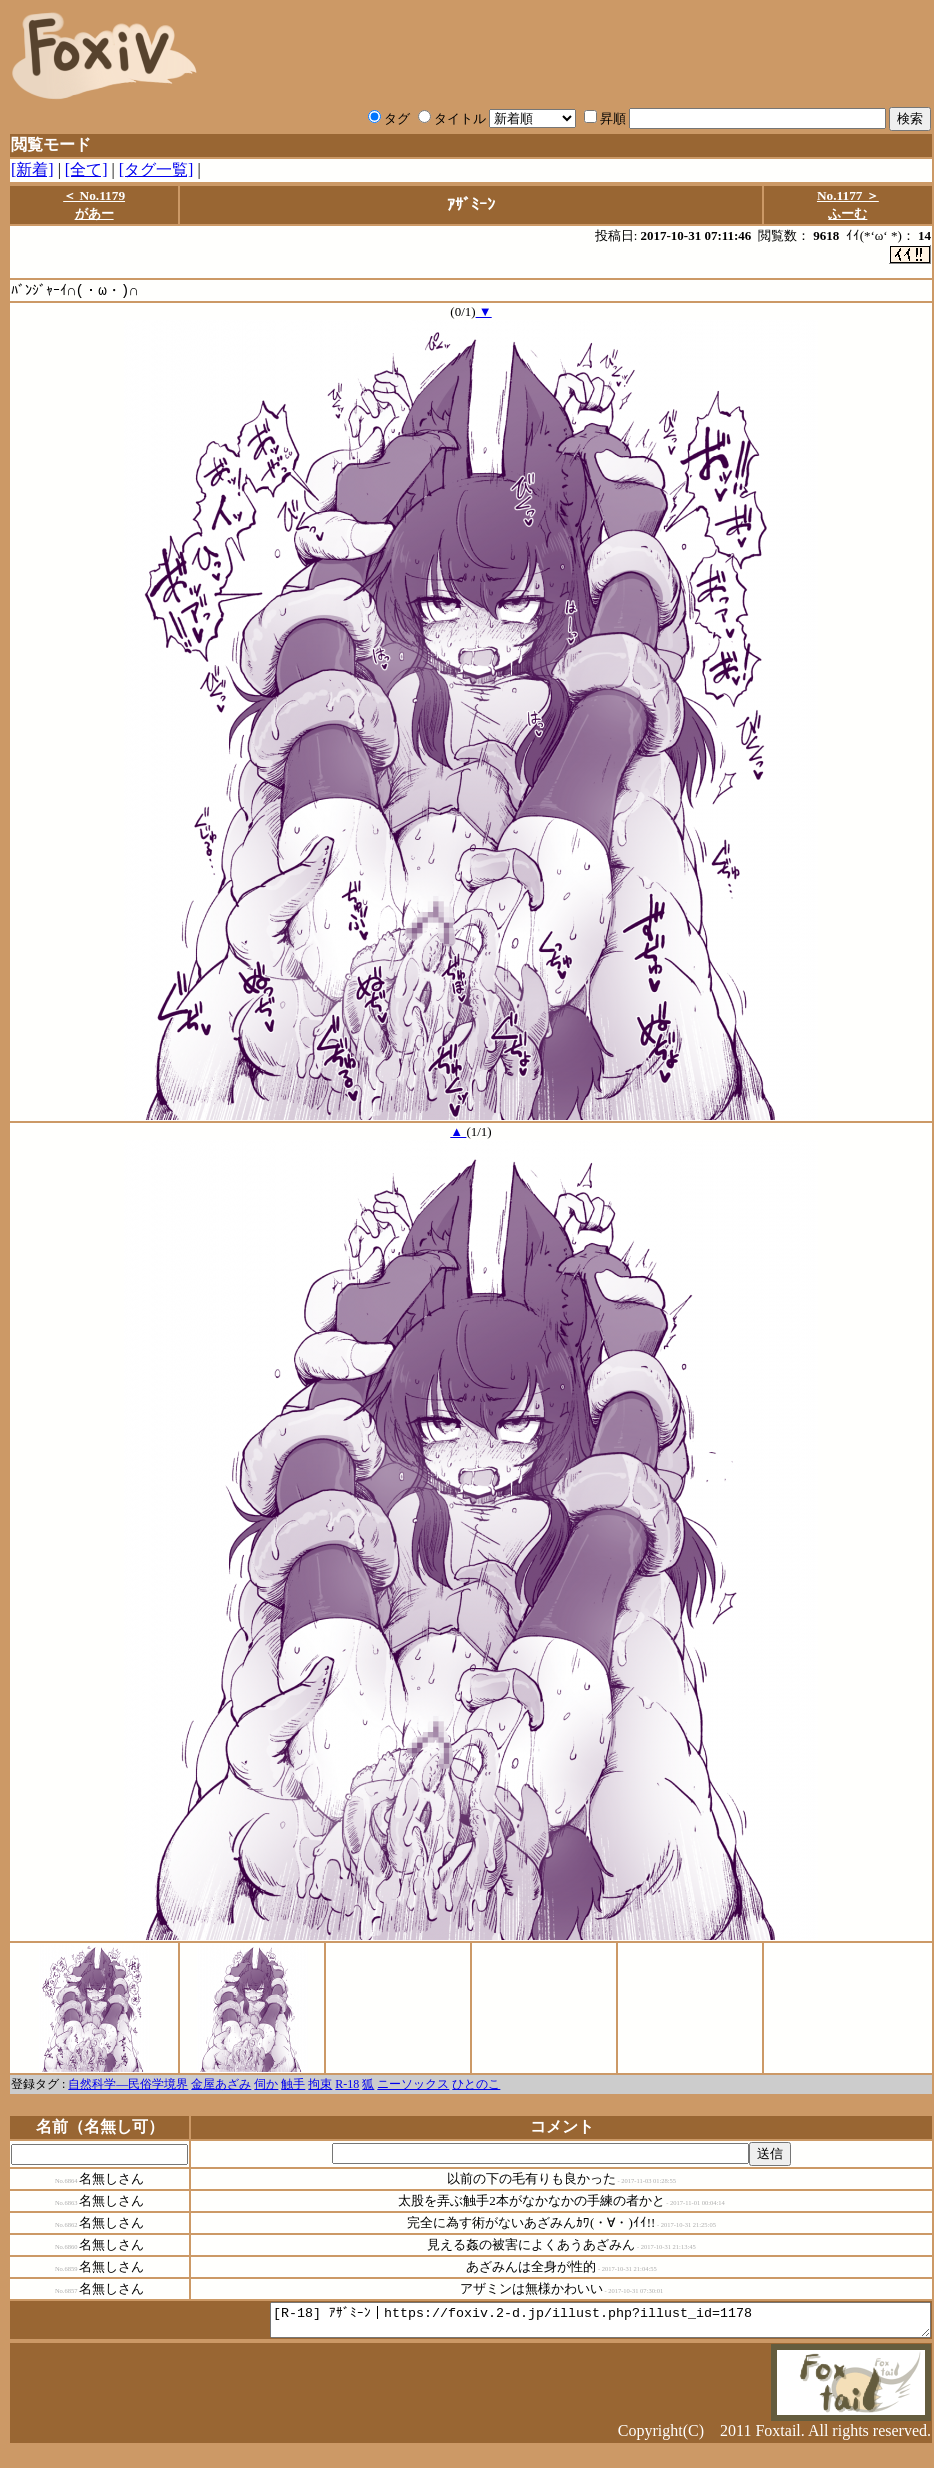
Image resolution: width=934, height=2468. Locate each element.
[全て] (86, 169)
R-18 (347, 2085)
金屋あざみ (221, 2085)
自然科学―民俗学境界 (128, 2085)
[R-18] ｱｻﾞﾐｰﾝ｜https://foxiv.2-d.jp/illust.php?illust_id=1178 (560, 2324)
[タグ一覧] (156, 169)
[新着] (32, 169)
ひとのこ (476, 2085)
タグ (389, 118)
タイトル (452, 118)
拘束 (320, 2085)
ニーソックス (413, 2085)
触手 (293, 2085)
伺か (266, 2085)
